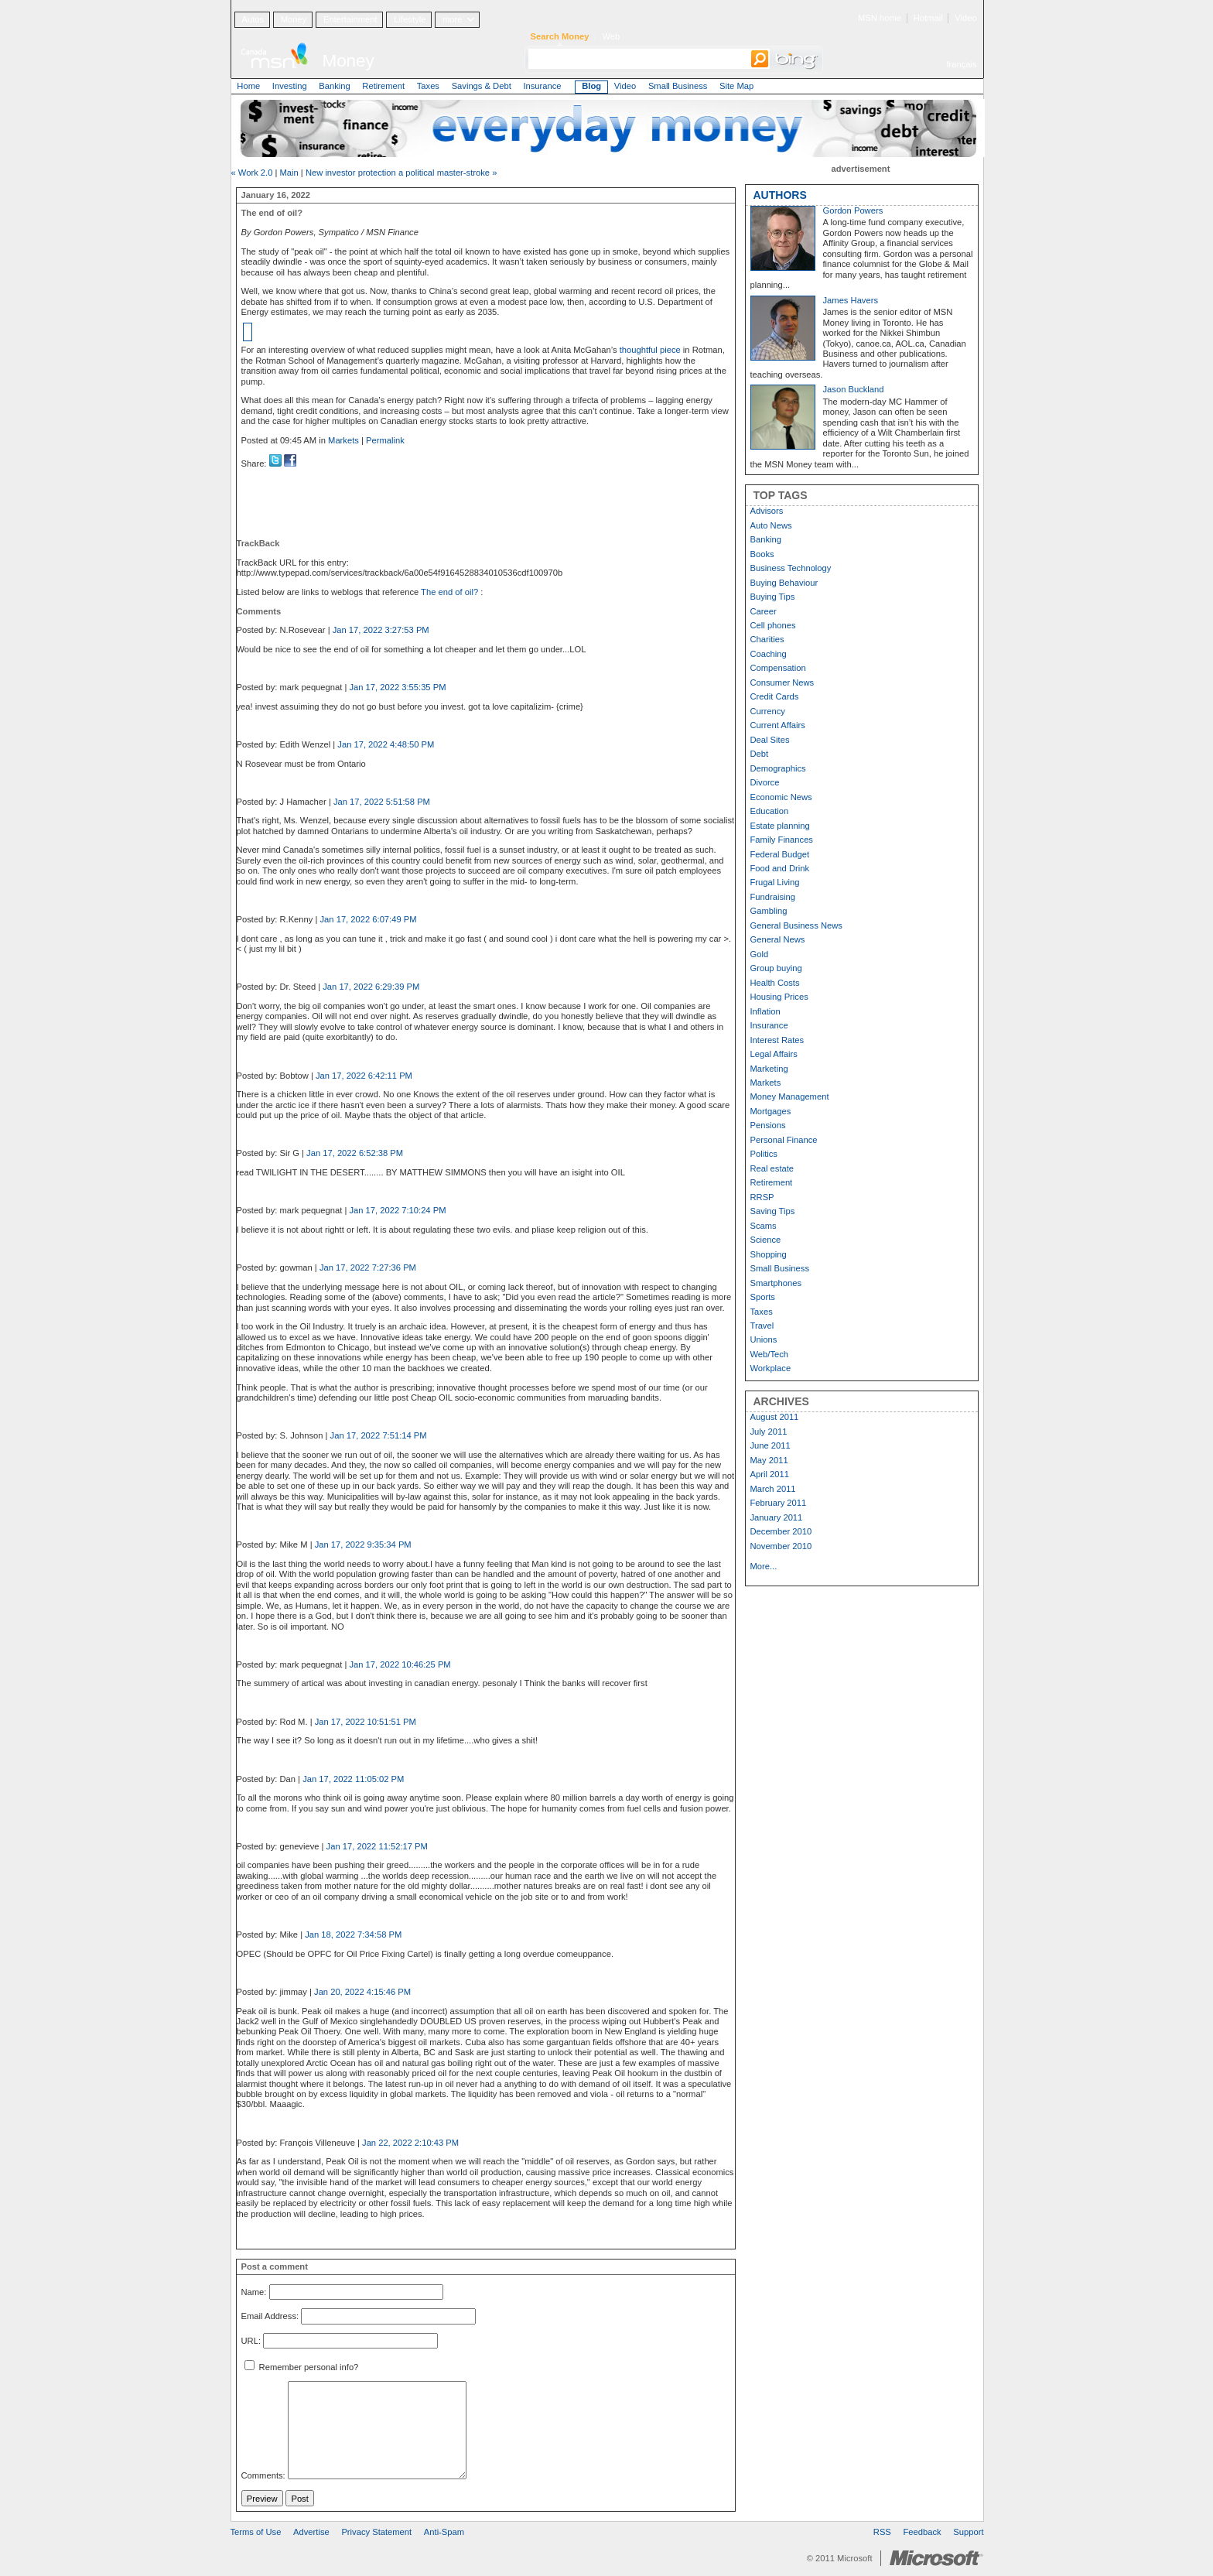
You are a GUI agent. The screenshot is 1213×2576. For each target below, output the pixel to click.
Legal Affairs (774, 1054)
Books (762, 554)
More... (763, 1566)
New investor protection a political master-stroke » (401, 172)
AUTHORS (780, 195)
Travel (762, 1325)
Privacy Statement (376, 2532)
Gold (759, 954)
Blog (591, 86)
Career (763, 611)
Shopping (768, 1254)
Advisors (767, 510)
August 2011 (774, 1416)
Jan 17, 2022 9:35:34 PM (363, 1544)
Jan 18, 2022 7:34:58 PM (353, 1934)
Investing (289, 86)
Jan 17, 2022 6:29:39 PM (371, 986)
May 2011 (769, 1460)
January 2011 (776, 1517)
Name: (254, 2292)
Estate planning (780, 825)
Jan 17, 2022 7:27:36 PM (367, 1267)
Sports (762, 1297)
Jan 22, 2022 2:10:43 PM (410, 2142)
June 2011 (770, 1445)
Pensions (768, 1125)
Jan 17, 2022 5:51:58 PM (381, 801)
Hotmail (928, 17)
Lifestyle (409, 19)
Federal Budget (780, 854)
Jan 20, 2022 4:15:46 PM (362, 1991)
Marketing (769, 1068)
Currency (767, 711)
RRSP (762, 1197)
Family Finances (781, 839)
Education (769, 811)
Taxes (428, 86)
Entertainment (350, 19)
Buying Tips (772, 596)
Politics (763, 1153)
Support (968, 2532)
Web (611, 36)
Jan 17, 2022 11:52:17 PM (377, 1846)
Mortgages (770, 1111)
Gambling (769, 910)
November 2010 (781, 1546)
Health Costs (775, 982)
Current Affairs (777, 725)
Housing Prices (779, 996)
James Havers (851, 300)
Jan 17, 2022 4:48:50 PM (385, 744)
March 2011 (773, 1488)
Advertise (311, 2532)
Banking (334, 86)
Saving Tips (772, 1211)
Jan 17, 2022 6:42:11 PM (364, 1075)
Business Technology (791, 568)
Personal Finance (784, 1139)
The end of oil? (450, 592)
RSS (882, 2532)
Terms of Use (256, 2532)
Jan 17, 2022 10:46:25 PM (399, 1664)
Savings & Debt (481, 86)
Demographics (778, 768)
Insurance (542, 86)
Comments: (263, 2476)
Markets (343, 440)
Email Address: (270, 2316)
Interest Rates (777, 1040)
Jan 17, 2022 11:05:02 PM (353, 1779)
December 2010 (781, 1531)
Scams (763, 1225)
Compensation (778, 667)
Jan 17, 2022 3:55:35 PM (397, 687)
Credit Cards (774, 696)
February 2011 (778, 1502)
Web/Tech (769, 1354)
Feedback (922, 2532)
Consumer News (782, 682)
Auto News (771, 525)
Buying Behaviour (784, 582)
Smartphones (776, 1283)
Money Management (789, 1096)
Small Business (677, 86)
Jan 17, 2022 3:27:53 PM (381, 630)
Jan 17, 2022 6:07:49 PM (368, 919)
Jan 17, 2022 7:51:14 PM (378, 1435)
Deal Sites (770, 739)
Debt (759, 753)
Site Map (736, 86)
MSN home (879, 17)
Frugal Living (775, 882)
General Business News (796, 925)
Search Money (560, 36)
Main (289, 172)
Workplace (770, 1368)
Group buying (776, 968)
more (452, 19)
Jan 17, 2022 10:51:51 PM (365, 1721)
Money (294, 19)
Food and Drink (780, 868)
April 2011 (769, 1474)
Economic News (781, 797)
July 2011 (769, 1431)
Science (765, 1239)
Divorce (765, 782)
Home (248, 86)
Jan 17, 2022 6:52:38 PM (354, 1153)
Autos (252, 19)
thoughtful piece (650, 349)
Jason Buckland (853, 389)
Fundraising (772, 896)
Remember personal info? (301, 2367)
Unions (763, 1339)
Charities (767, 639)
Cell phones (773, 625)
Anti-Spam (444, 2532)
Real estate (772, 1168)
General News (777, 939)
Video (965, 17)
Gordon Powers (853, 210)
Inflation (765, 1011)
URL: (251, 2340)
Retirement (383, 86)
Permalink (385, 440)
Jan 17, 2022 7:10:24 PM (397, 1210)
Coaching (768, 654)
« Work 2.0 (252, 172)
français (961, 64)
